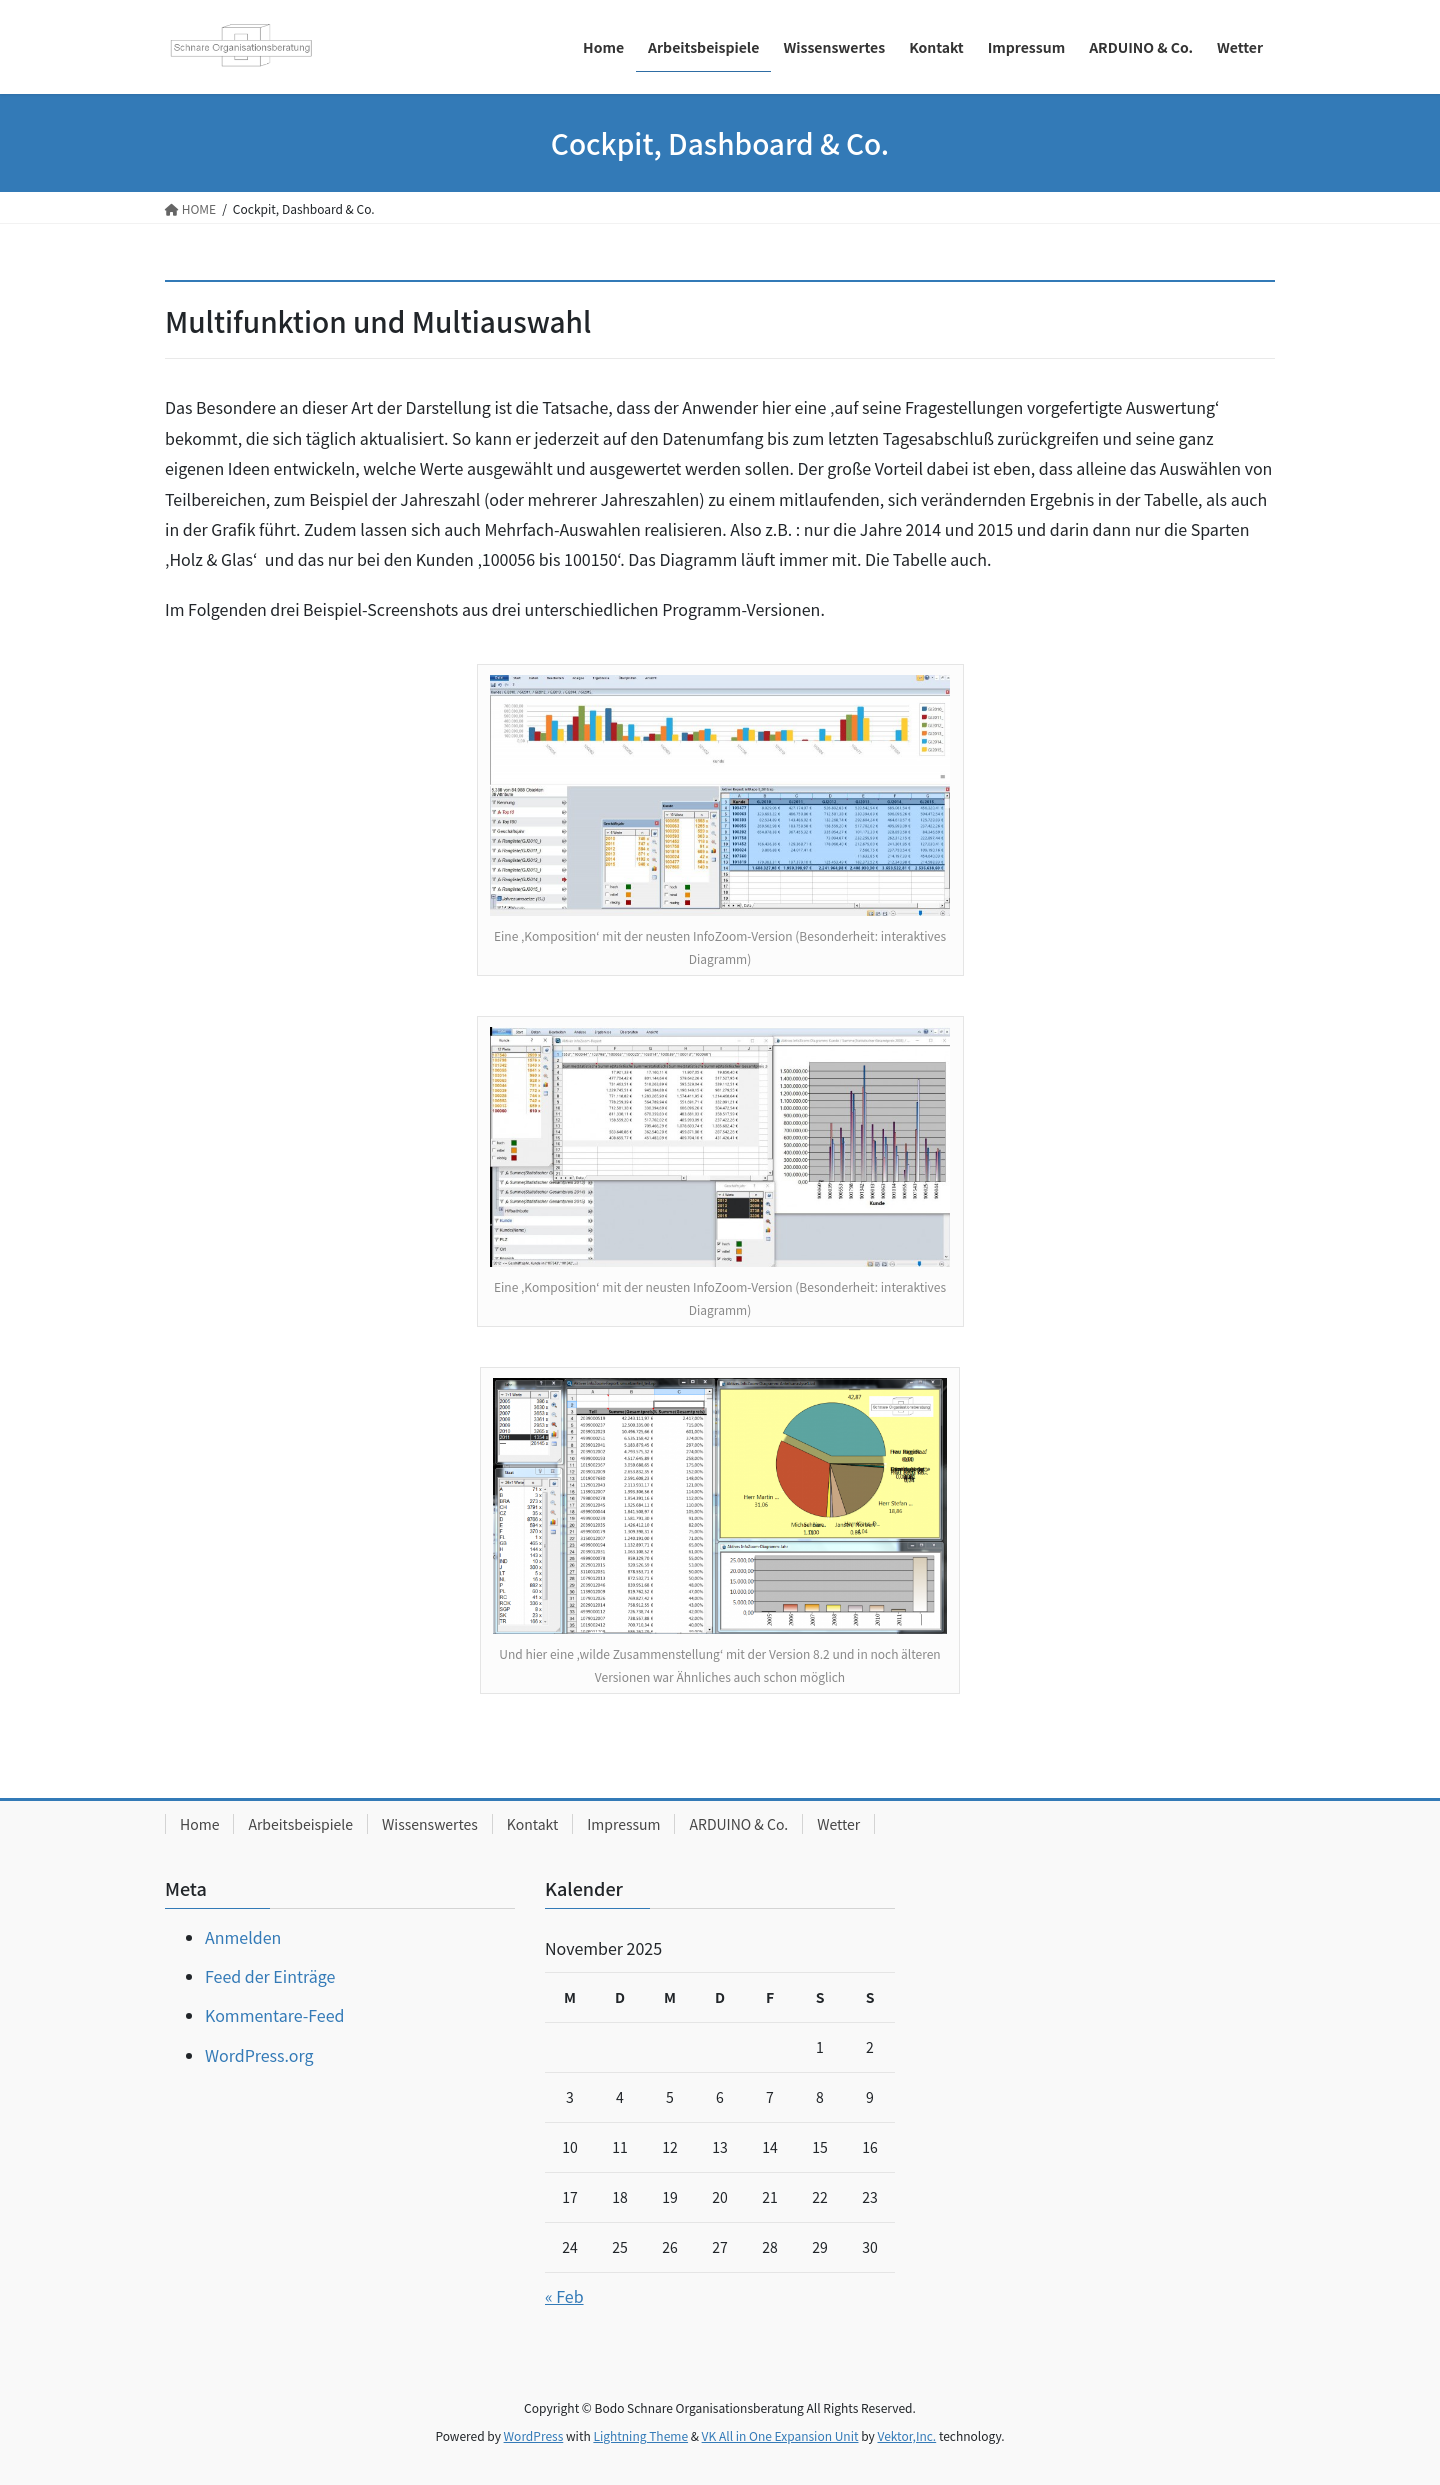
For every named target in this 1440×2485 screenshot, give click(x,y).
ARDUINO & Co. (738, 1824)
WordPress (534, 2435)
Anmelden (243, 1937)
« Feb (564, 2296)
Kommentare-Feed (274, 2015)
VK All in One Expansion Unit (780, 2435)
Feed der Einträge (270, 1976)
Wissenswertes (430, 1824)
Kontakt (532, 1824)
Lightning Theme (640, 2435)
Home (199, 1824)
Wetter (838, 1824)
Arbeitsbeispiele (300, 1824)
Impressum (623, 1824)
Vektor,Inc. (906, 2435)
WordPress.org (259, 2055)
